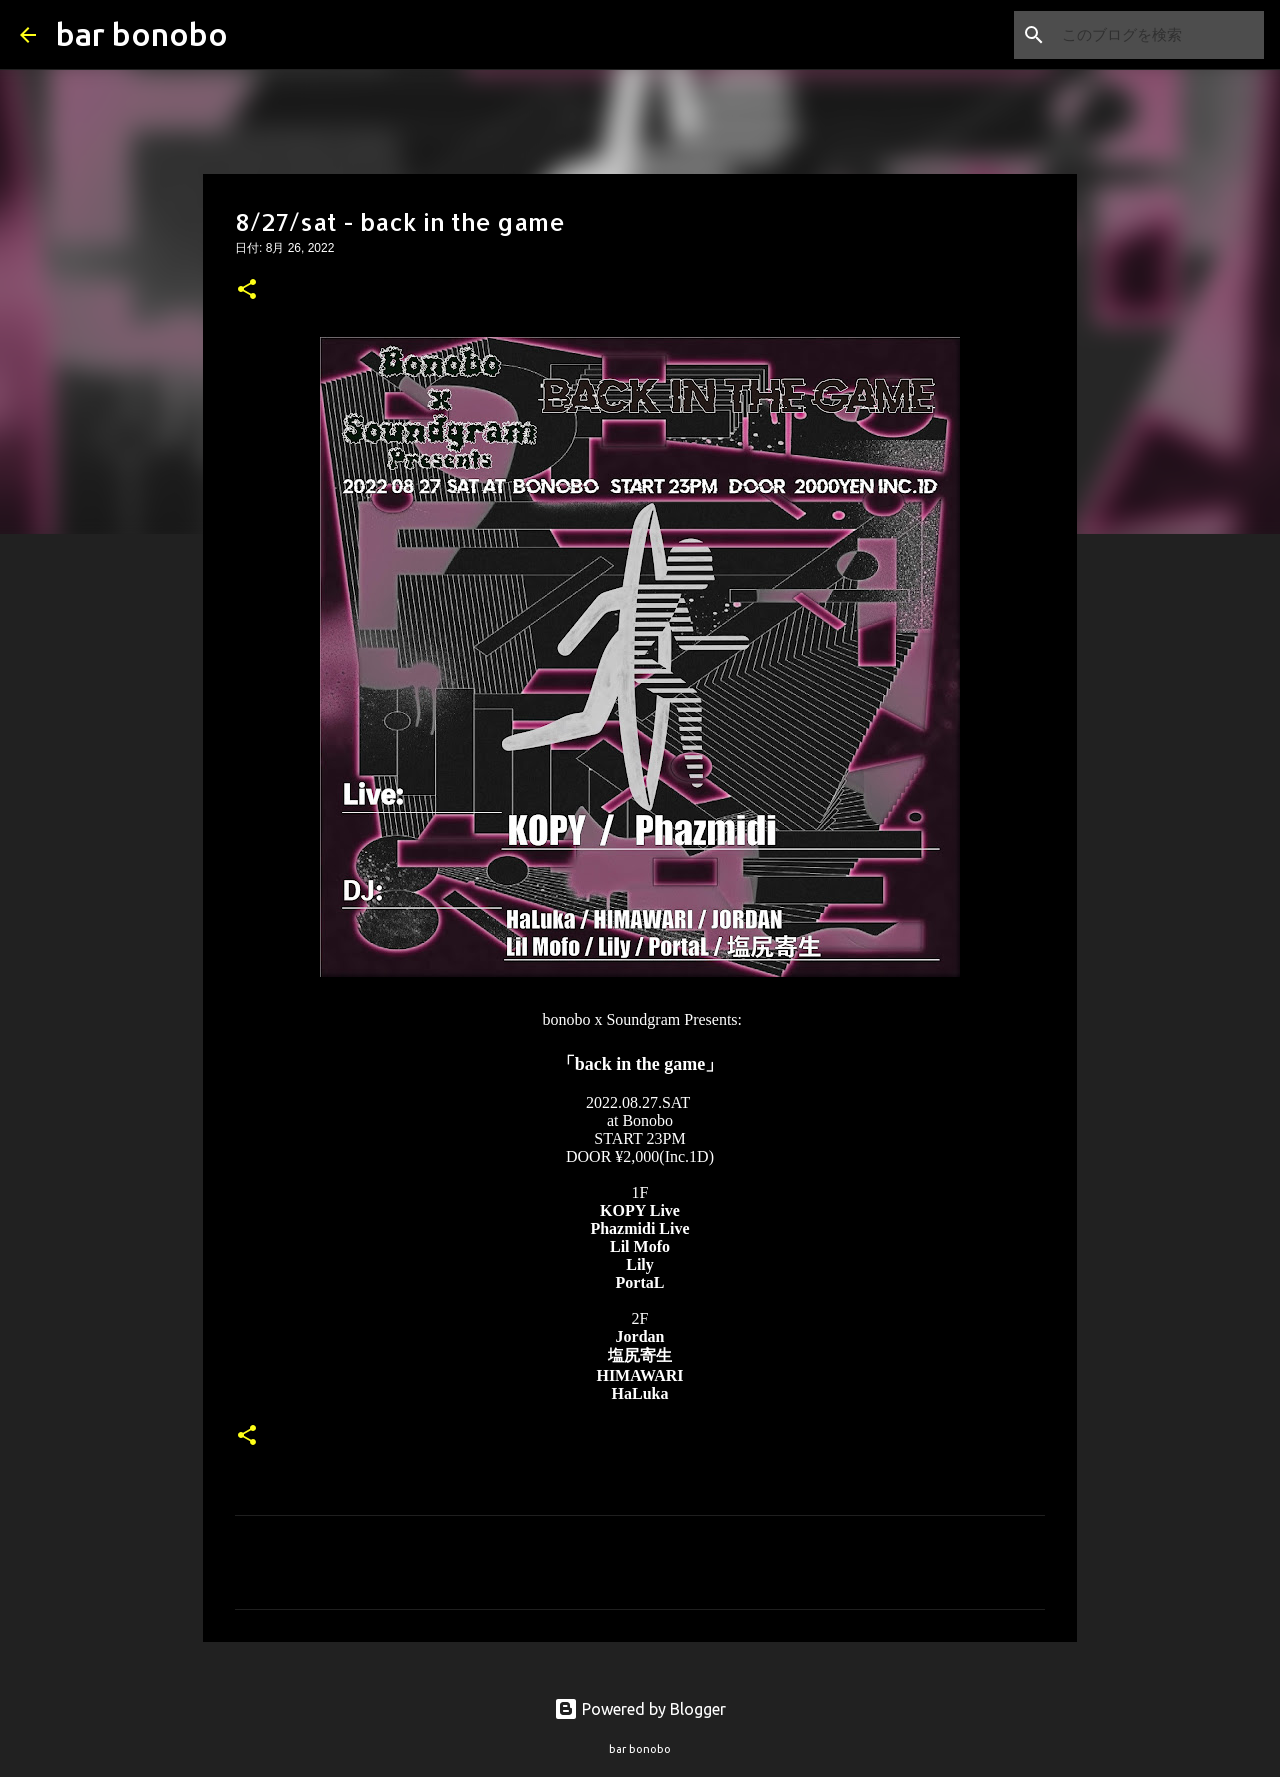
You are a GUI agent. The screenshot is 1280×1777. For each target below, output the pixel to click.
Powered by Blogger (640, 1709)
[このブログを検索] (1159, 35)
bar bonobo (142, 34)
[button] (247, 291)
